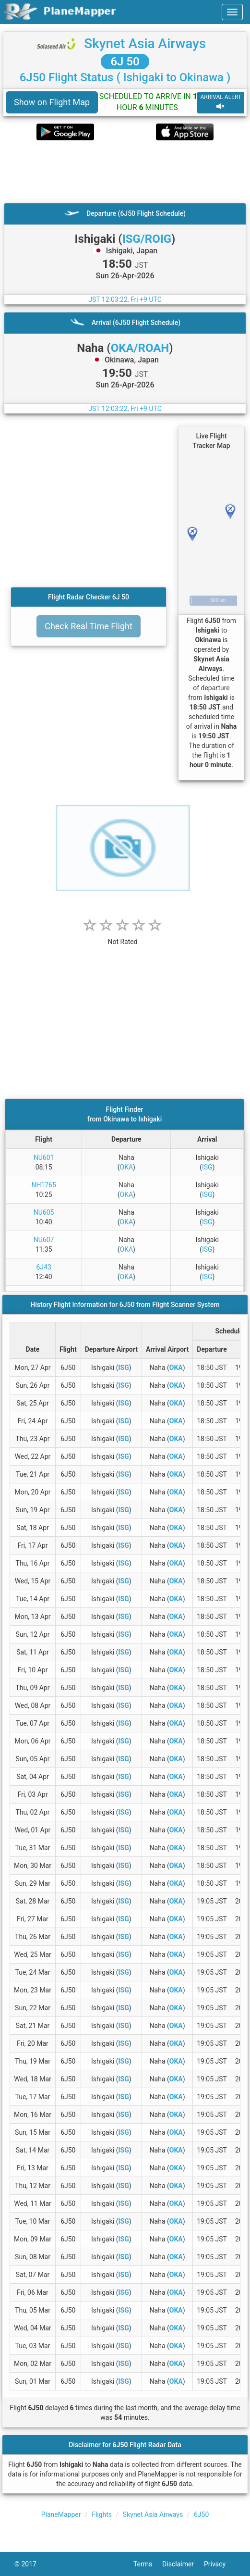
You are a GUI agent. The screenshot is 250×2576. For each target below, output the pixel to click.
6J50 (201, 2514)
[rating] (123, 936)
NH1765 (43, 1185)
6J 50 (124, 61)
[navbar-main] (232, 12)
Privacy (220, 2564)
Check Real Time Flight (88, 626)
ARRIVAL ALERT (220, 102)
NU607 (44, 1240)
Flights (102, 2514)
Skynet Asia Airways (145, 43)
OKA (126, 1167)
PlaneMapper (61, 2514)
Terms (147, 2564)
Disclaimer (183, 2564)
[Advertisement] (125, 171)
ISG (207, 1167)
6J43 (43, 1267)
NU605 (44, 1212)
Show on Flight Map (52, 102)
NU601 (44, 1157)
